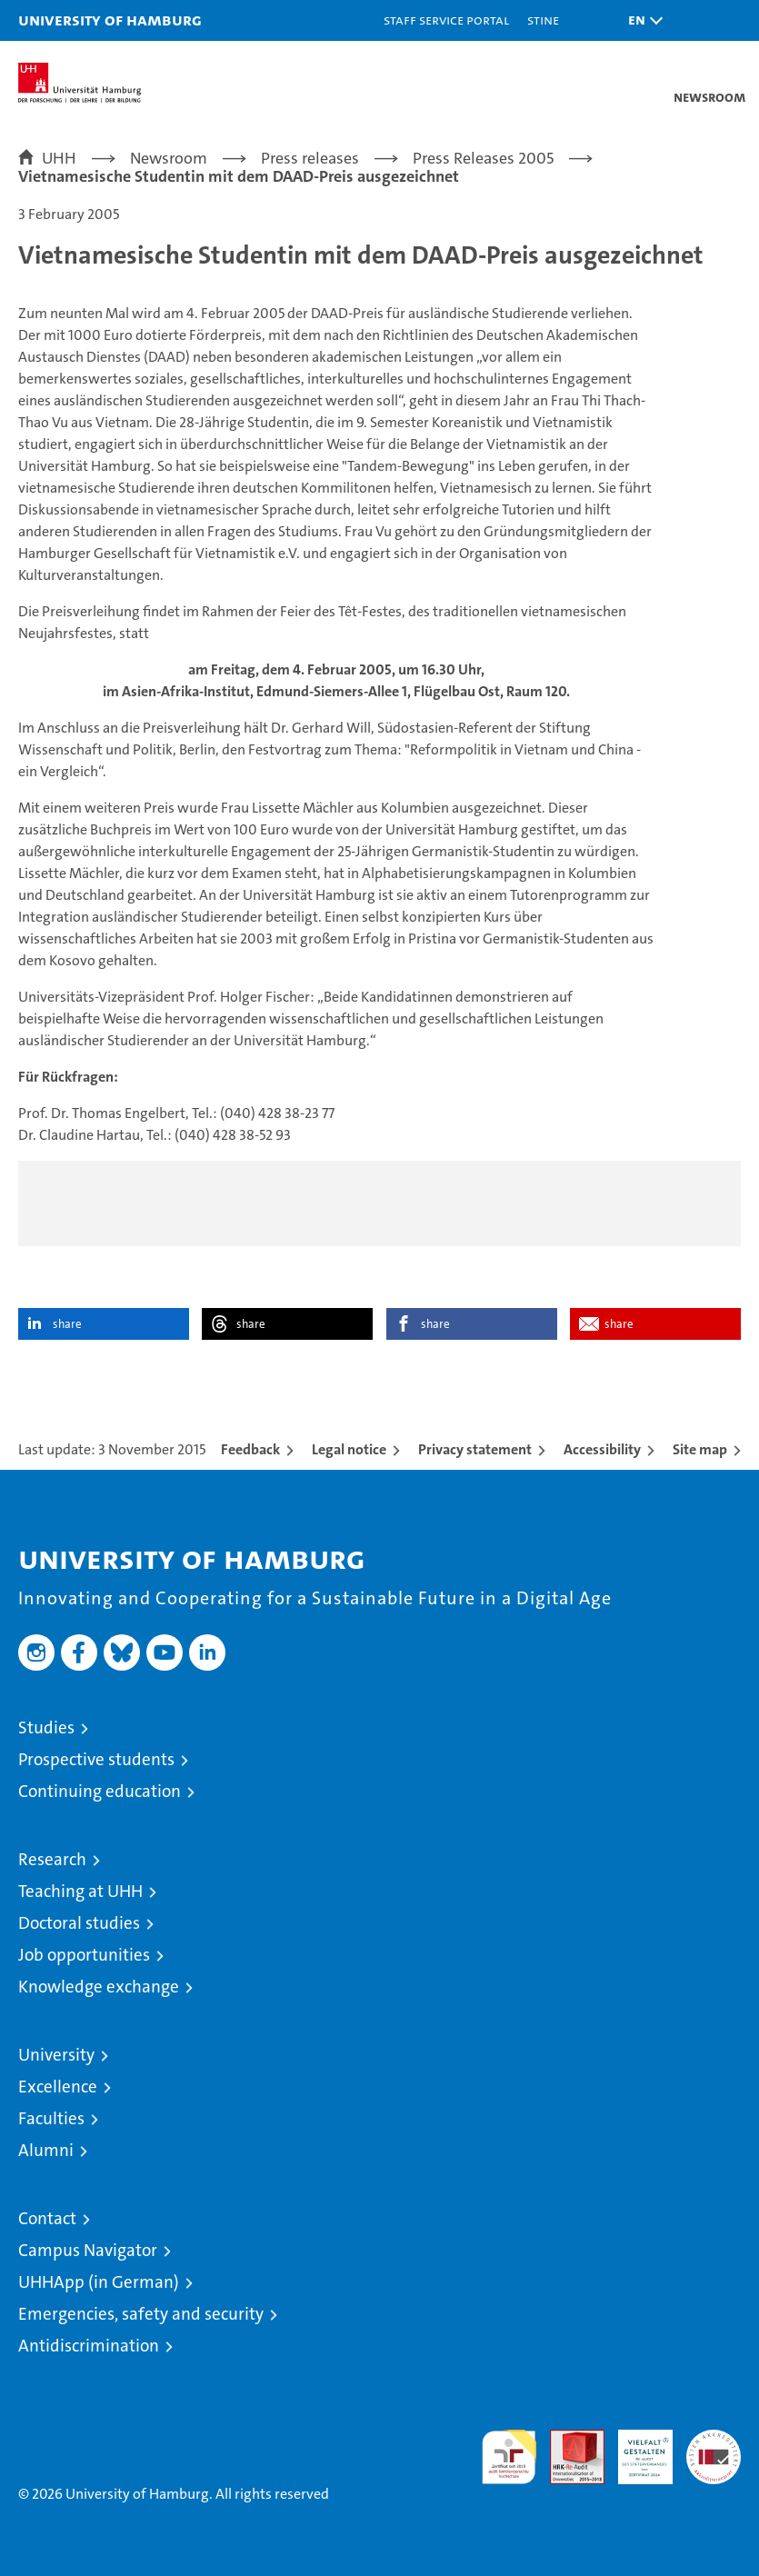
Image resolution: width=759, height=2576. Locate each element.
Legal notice (349, 1449)
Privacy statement (475, 1449)
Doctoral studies (79, 1923)
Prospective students (96, 1759)
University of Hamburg (110, 19)
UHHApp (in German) (98, 2282)
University (56, 2054)
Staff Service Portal (446, 19)
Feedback (250, 1449)
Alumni (46, 2150)
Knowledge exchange (98, 1986)
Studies (46, 1727)
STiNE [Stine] (543, 19)
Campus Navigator (87, 2250)
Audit (567, 2439)
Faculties (51, 2118)
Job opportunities (84, 1954)
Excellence (57, 2086)
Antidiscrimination (88, 2345)
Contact (47, 2218)
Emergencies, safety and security (141, 2313)
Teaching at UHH (80, 1891)
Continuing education (99, 1791)
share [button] (67, 1324)
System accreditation (713, 2449)
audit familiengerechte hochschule (509, 2457)
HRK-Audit (635, 2449)
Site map (700, 1449)
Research (52, 1859)
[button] (641, 20)
